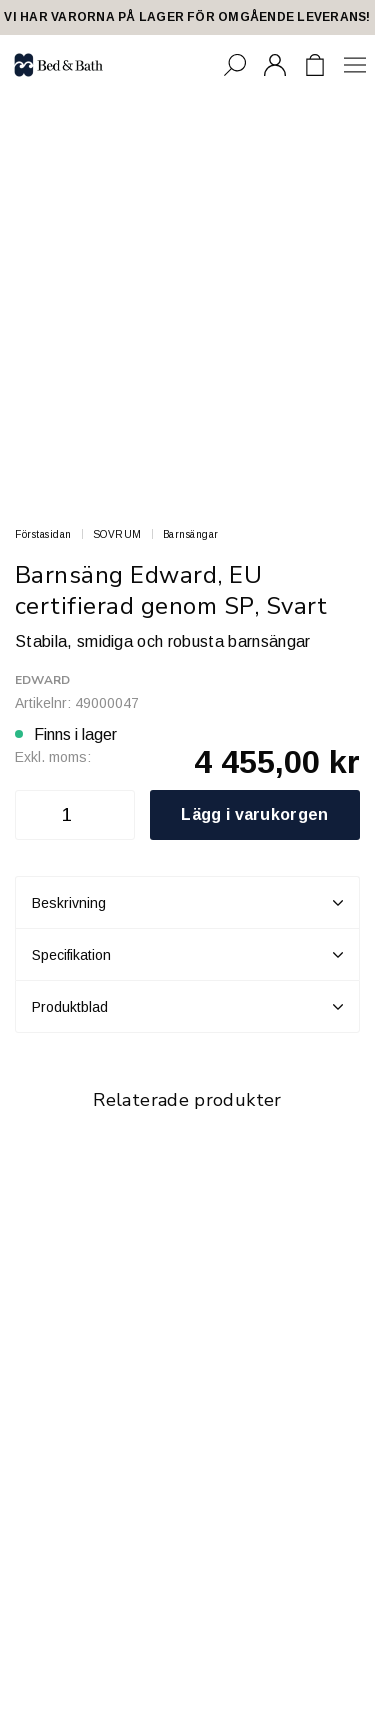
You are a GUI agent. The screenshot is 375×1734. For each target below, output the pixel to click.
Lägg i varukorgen (254, 814)
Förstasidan (43, 534)
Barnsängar (191, 534)
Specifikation (187, 955)
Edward (42, 680)
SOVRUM (117, 534)
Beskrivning (187, 903)
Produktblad (187, 1007)
